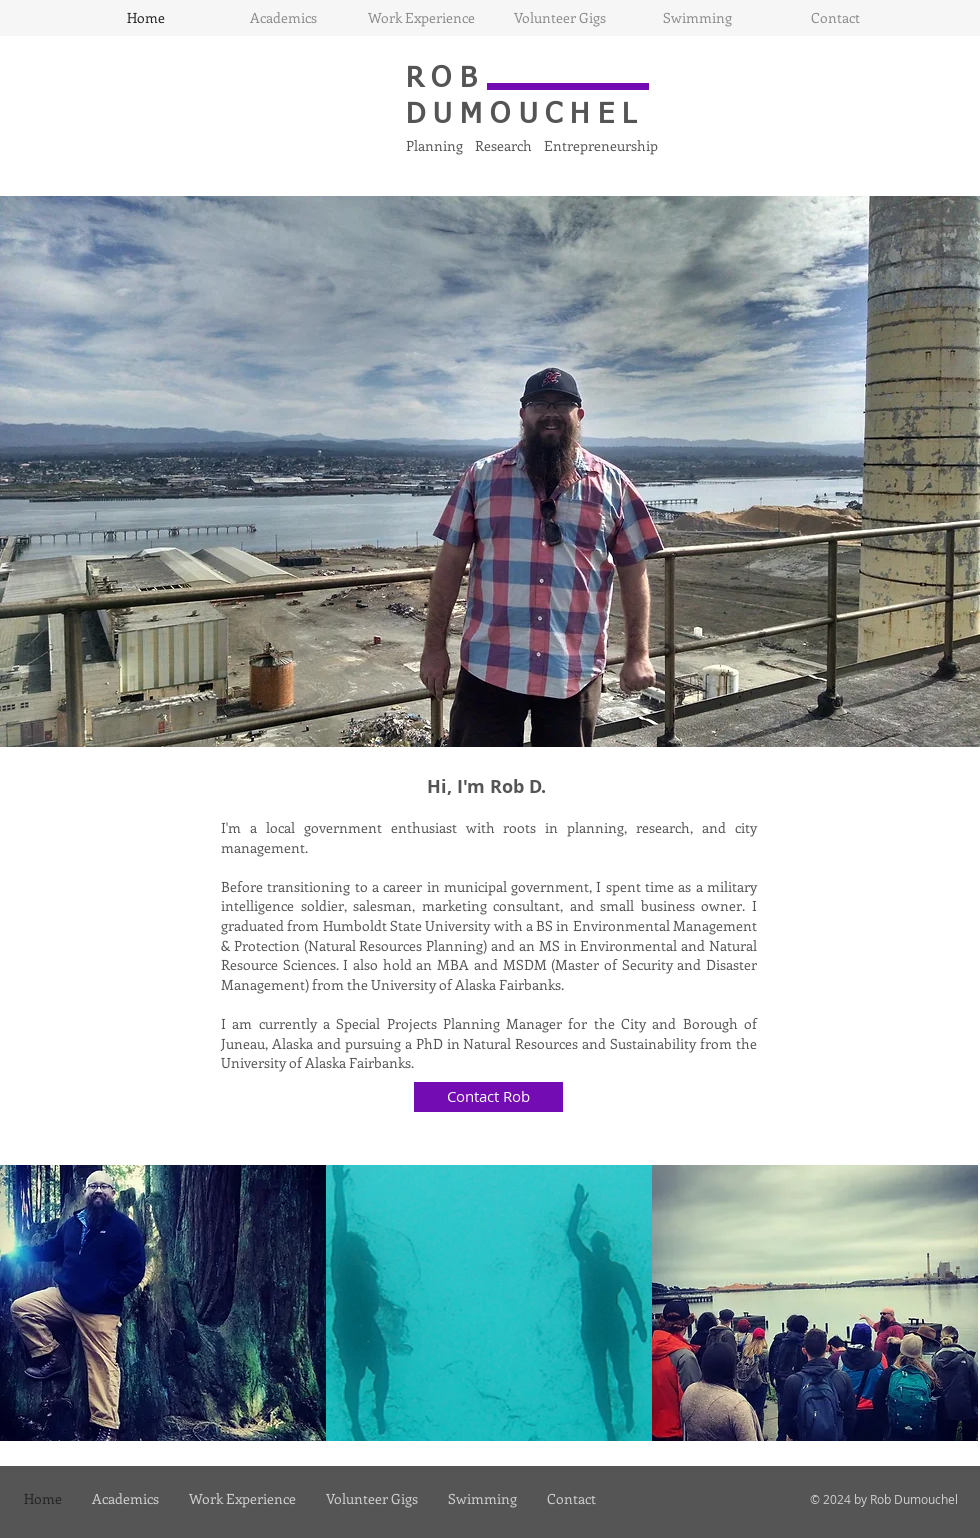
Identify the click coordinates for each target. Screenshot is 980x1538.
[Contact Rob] (488, 1097)
